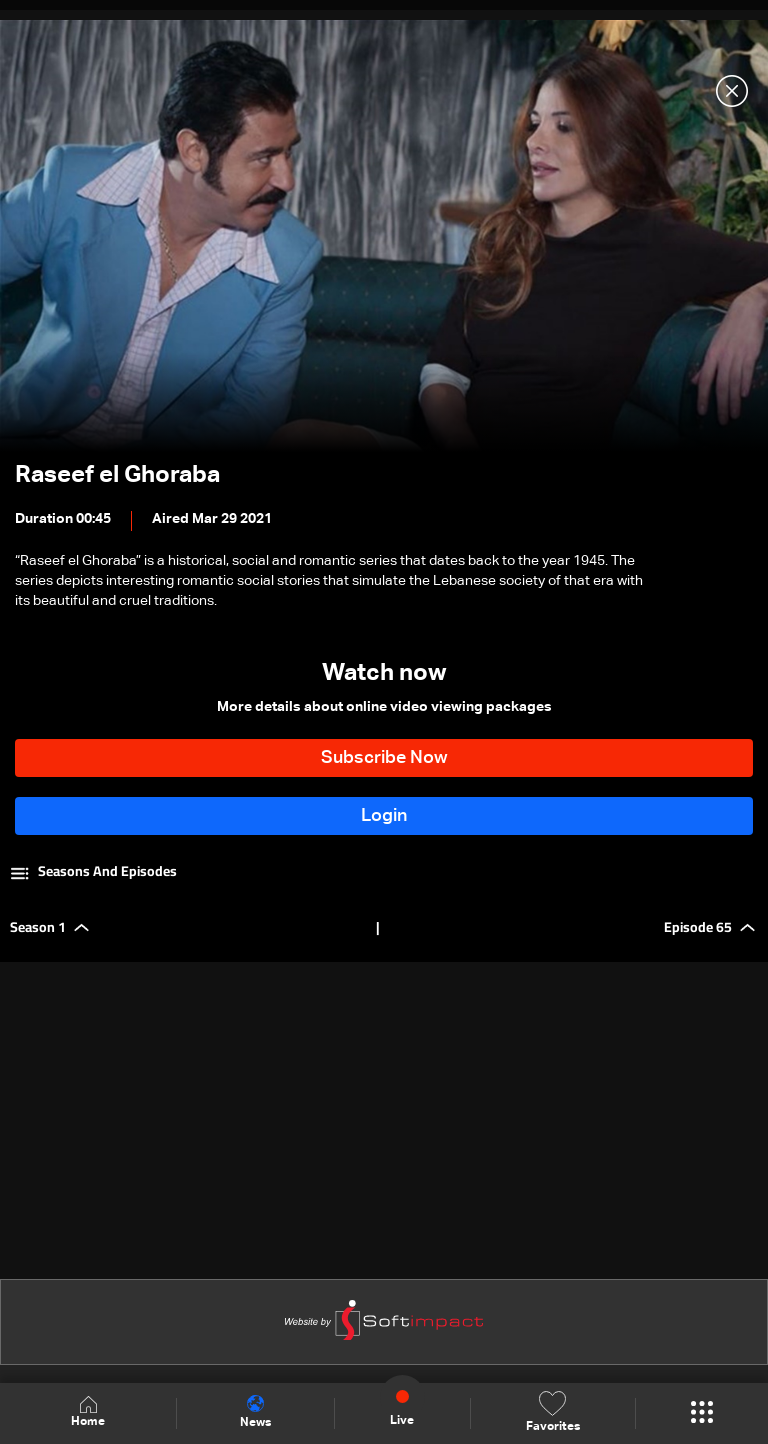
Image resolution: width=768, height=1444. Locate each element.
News (255, 1412)
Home (88, 1412)
